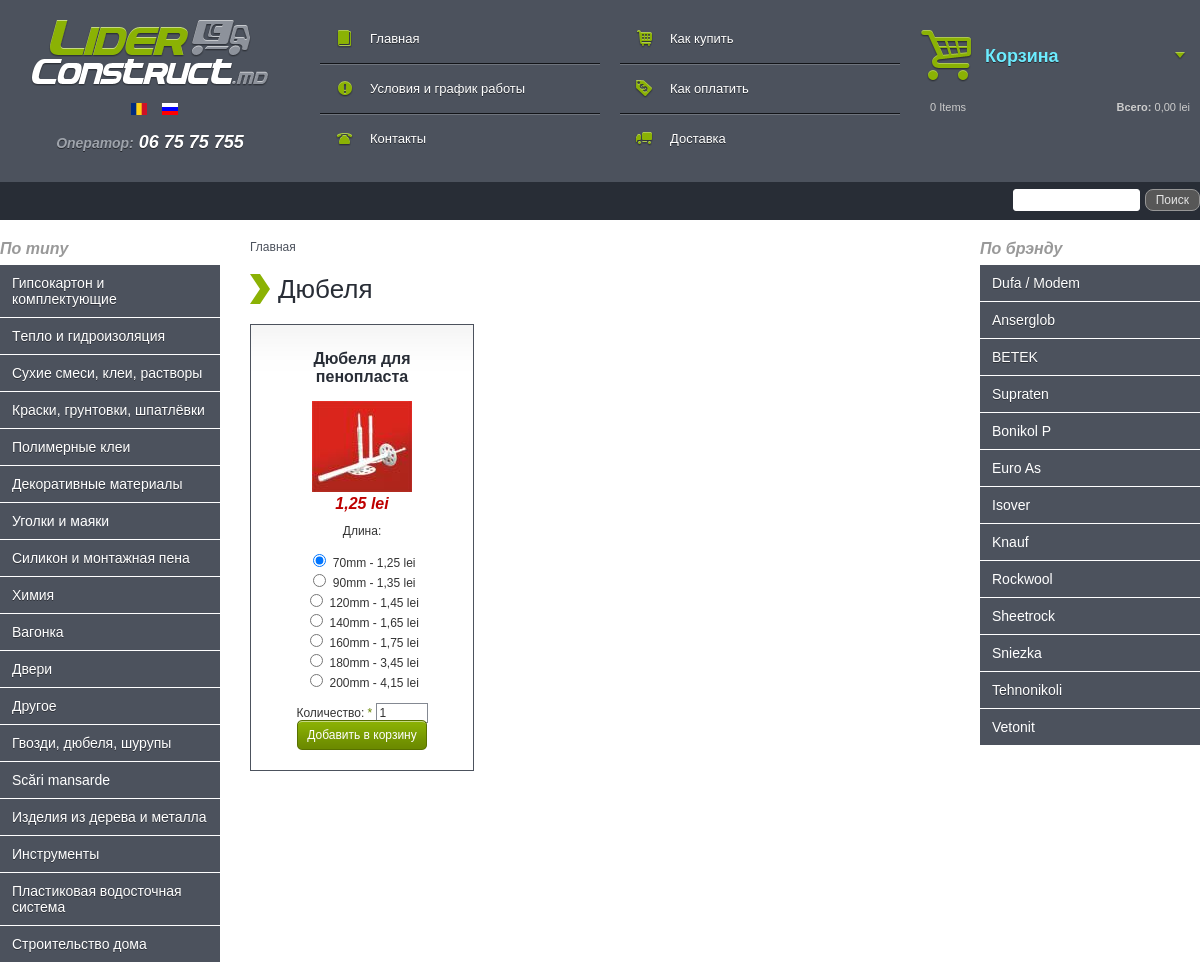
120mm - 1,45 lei (364, 603)
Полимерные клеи (71, 447)
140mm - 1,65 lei (364, 623)
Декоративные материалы (97, 484)
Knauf (1010, 542)
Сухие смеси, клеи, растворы (107, 373)
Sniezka (1017, 653)
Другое (34, 706)
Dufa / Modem (1036, 283)
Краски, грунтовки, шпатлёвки (108, 410)
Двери (32, 669)
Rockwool (1022, 579)
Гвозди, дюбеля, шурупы (91, 743)
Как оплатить (709, 88)
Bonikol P (1021, 431)
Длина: (362, 531)
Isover (1011, 505)
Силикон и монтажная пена (101, 558)
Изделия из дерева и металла (109, 817)
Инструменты (55, 854)
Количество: (334, 713)
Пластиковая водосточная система (97, 899)
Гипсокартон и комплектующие (64, 291)
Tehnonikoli (1027, 690)
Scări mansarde (61, 780)
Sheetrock (1023, 616)
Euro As (1016, 468)
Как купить (701, 38)
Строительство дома (79, 944)
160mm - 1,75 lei (364, 643)
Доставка (698, 138)
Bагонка (38, 632)
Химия (33, 595)
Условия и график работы (447, 88)
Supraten (1020, 394)
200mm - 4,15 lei (364, 683)
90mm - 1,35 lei (364, 583)
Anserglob (1023, 320)
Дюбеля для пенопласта (361, 367)
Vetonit (1013, 727)
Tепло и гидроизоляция (88, 336)
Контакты (398, 138)
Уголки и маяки (60, 521)
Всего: (1133, 107)
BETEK (1015, 357)
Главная (394, 38)
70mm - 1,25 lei (364, 563)
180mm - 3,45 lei (364, 663)
